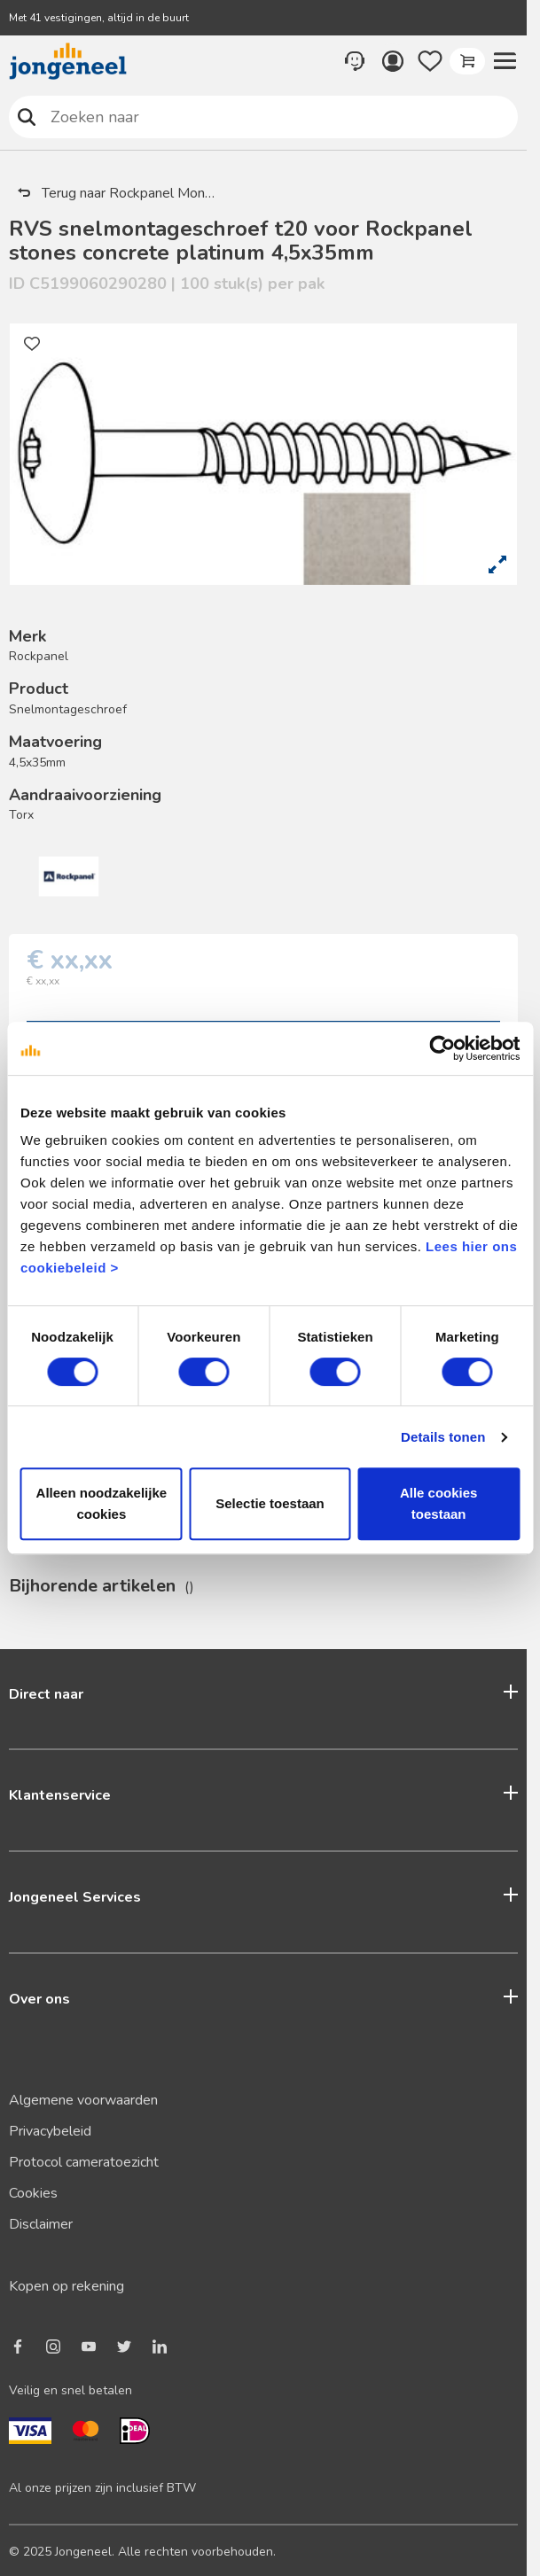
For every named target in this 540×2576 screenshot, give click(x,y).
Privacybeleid (50, 2131)
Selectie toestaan (270, 1503)
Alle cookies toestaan (439, 1503)
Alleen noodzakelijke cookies (102, 1503)
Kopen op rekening (66, 2286)
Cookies (33, 2193)
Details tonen (443, 1436)
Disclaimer (41, 2224)
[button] (504, 61)
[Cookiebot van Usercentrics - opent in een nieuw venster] (442, 1048)
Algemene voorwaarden (83, 2100)
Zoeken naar (27, 116)
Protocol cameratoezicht (84, 2162)
